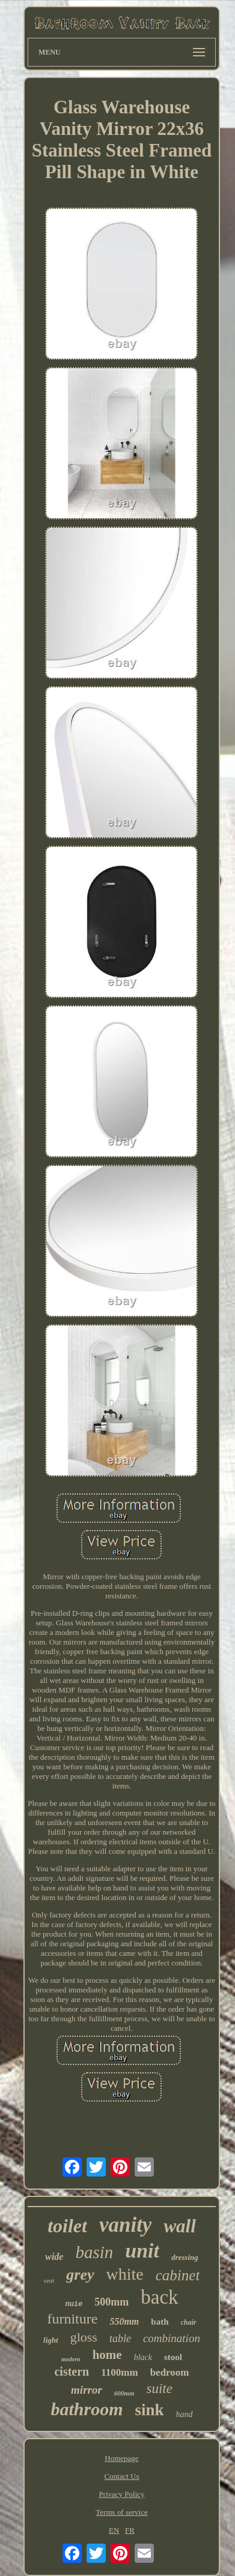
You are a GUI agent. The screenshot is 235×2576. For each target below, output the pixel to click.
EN (114, 2530)
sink (149, 2410)
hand (184, 2414)
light (50, 2339)
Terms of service (121, 2512)
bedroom (169, 2372)
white (125, 2274)
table (120, 2338)
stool (173, 2357)
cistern (71, 2371)
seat (49, 2280)
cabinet (178, 2275)
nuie (73, 2304)
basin (94, 2252)
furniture (72, 2318)
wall (179, 2226)
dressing (184, 2257)
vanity (125, 2225)
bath (159, 2321)
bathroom (86, 2409)
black (143, 2357)
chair (189, 2322)
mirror (86, 2389)
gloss (83, 2336)
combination (171, 2338)
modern (71, 2359)
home (107, 2354)
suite (159, 2388)
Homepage (121, 2458)
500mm (111, 2302)
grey (80, 2274)
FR (130, 2530)
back (159, 2297)
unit (142, 2251)
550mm (124, 2321)
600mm (124, 2393)
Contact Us (121, 2476)
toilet (67, 2226)
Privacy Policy (121, 2494)
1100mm (119, 2372)
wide (54, 2257)
